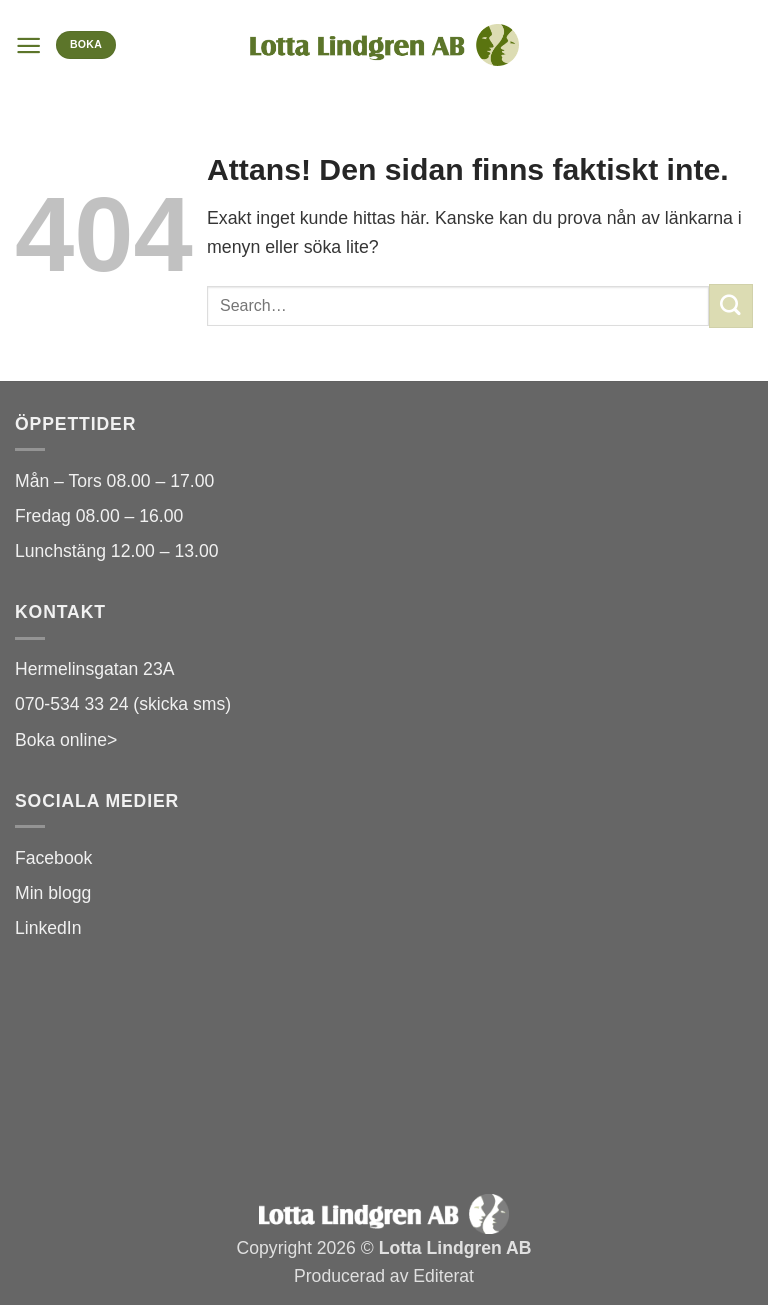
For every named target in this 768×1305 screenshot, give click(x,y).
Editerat (443, 1276)
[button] (28, 45)
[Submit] (731, 305)
